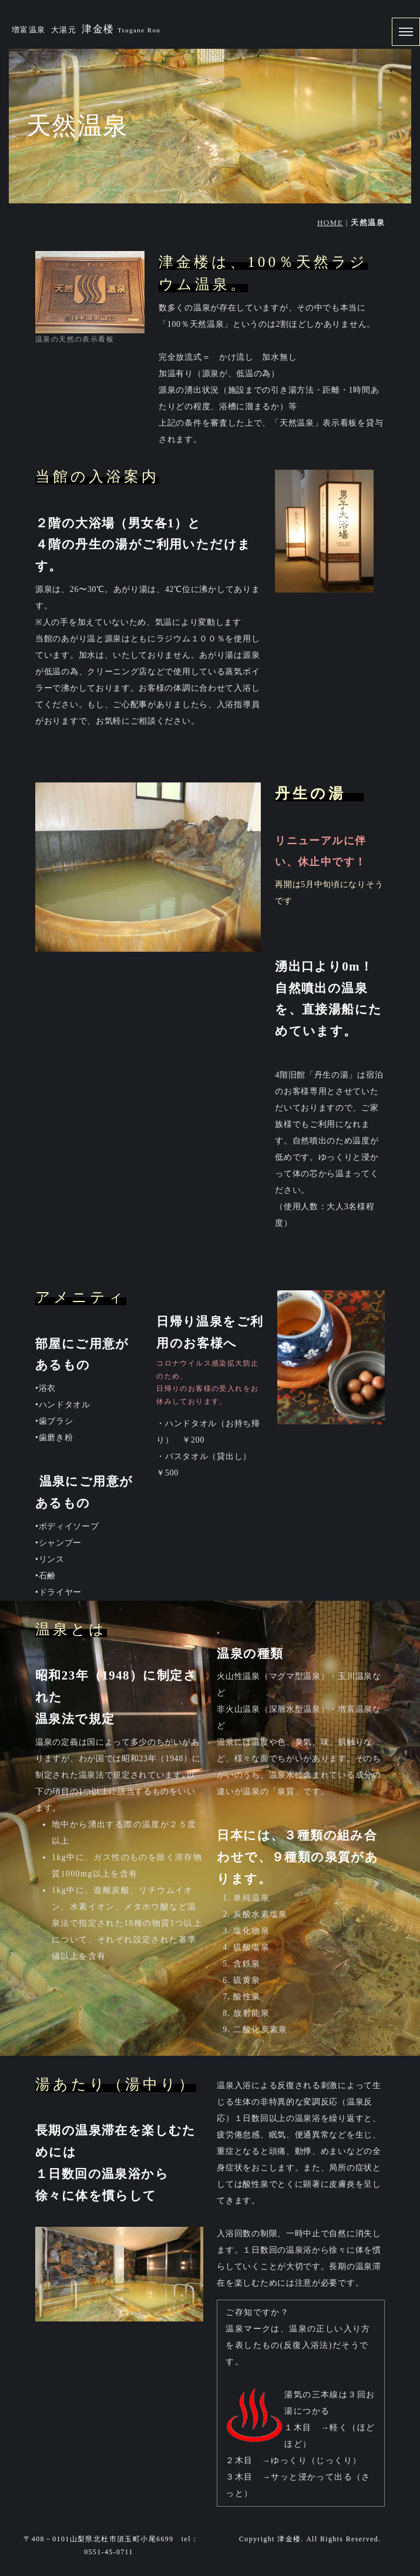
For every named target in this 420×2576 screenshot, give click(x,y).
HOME (330, 222)
